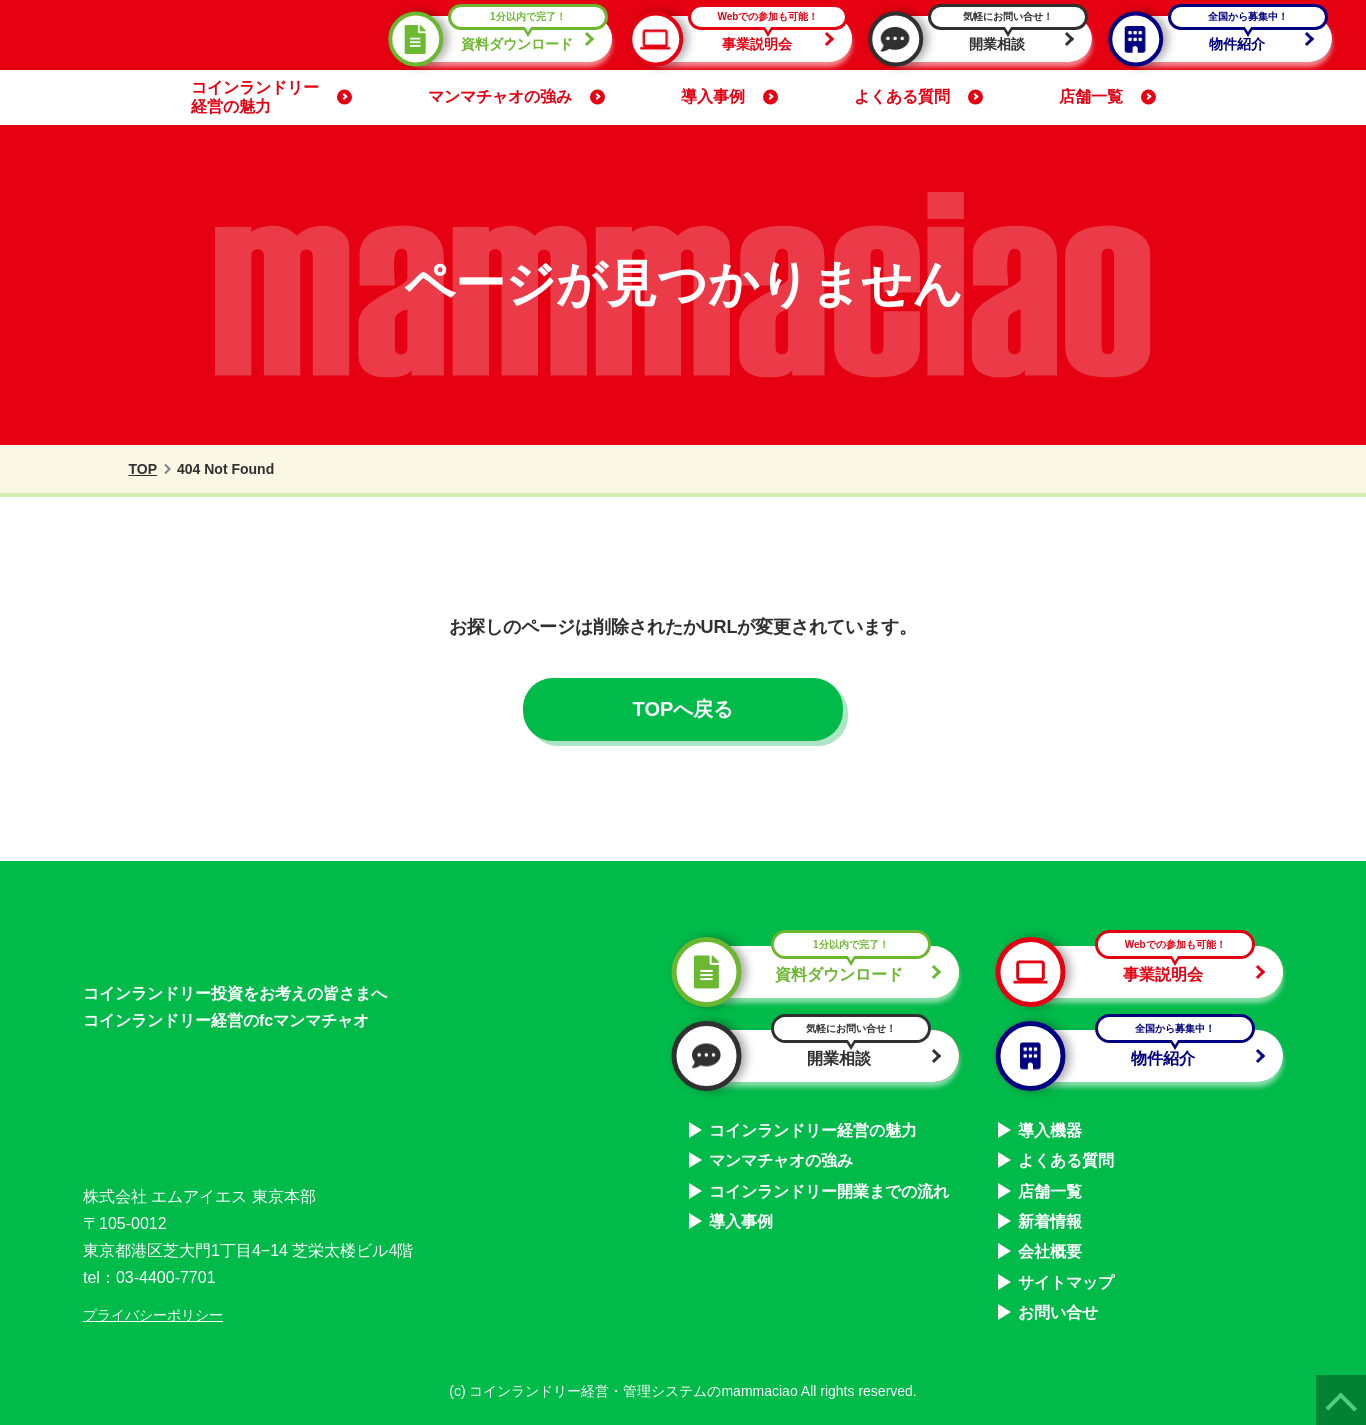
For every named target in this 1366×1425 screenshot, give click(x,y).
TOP (129, 469)
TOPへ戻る (683, 709)
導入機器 (1050, 1126)
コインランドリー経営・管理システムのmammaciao (633, 1387)
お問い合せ (1058, 1309)
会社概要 (1050, 1248)
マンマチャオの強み (516, 96)
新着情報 (1050, 1218)
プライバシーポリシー (153, 1311)
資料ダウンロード (505, 39)
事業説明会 (745, 39)
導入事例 (729, 96)
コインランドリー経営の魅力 (271, 96)
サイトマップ (1066, 1278)
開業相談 (985, 39)
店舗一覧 (1107, 96)
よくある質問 (918, 96)
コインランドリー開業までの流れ (829, 1187)
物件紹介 (1225, 39)
